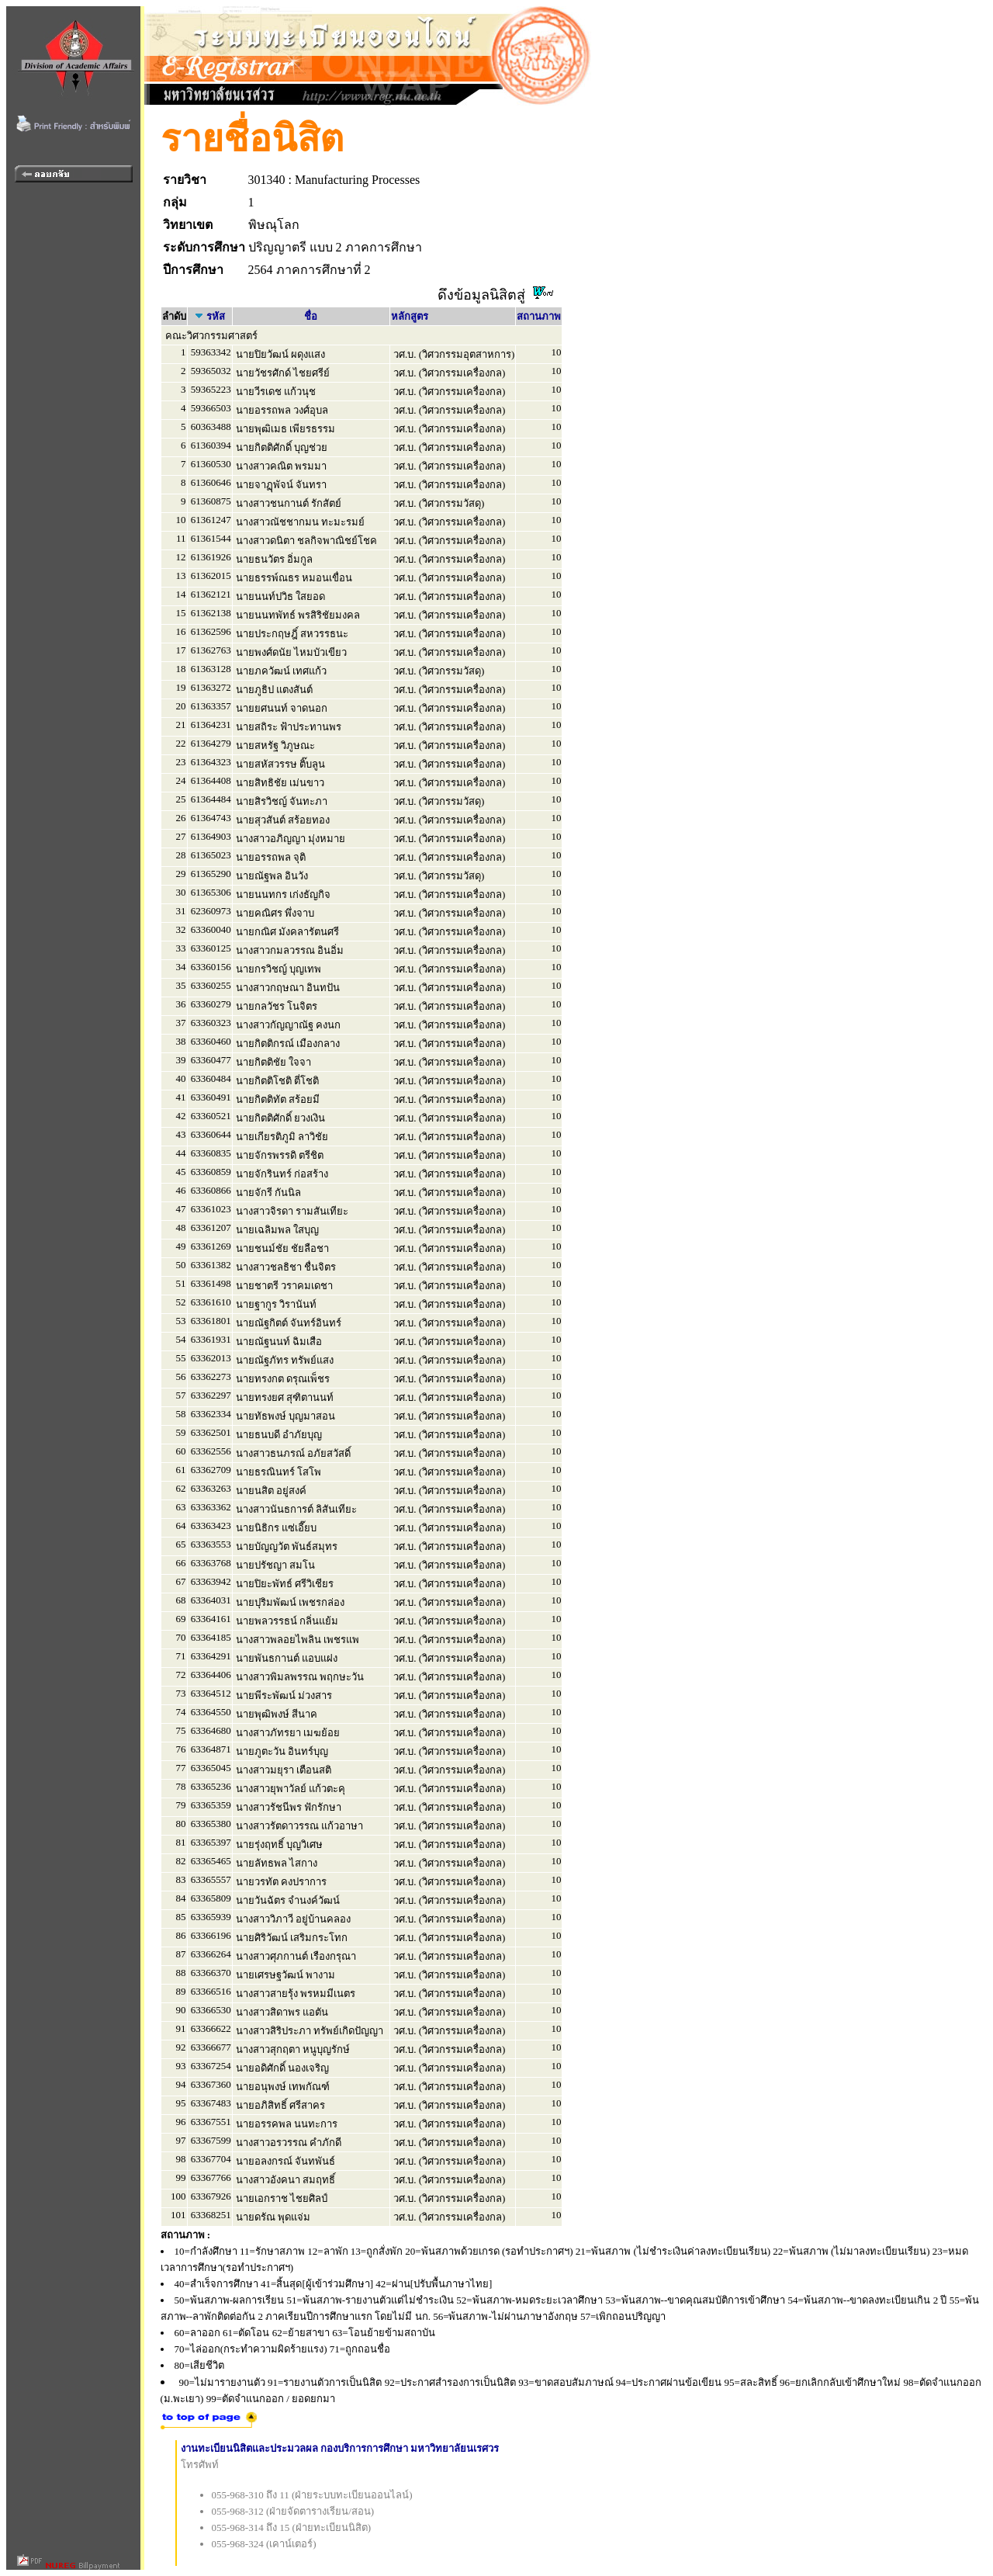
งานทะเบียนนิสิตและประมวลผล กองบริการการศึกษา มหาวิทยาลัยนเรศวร (340, 2448)
